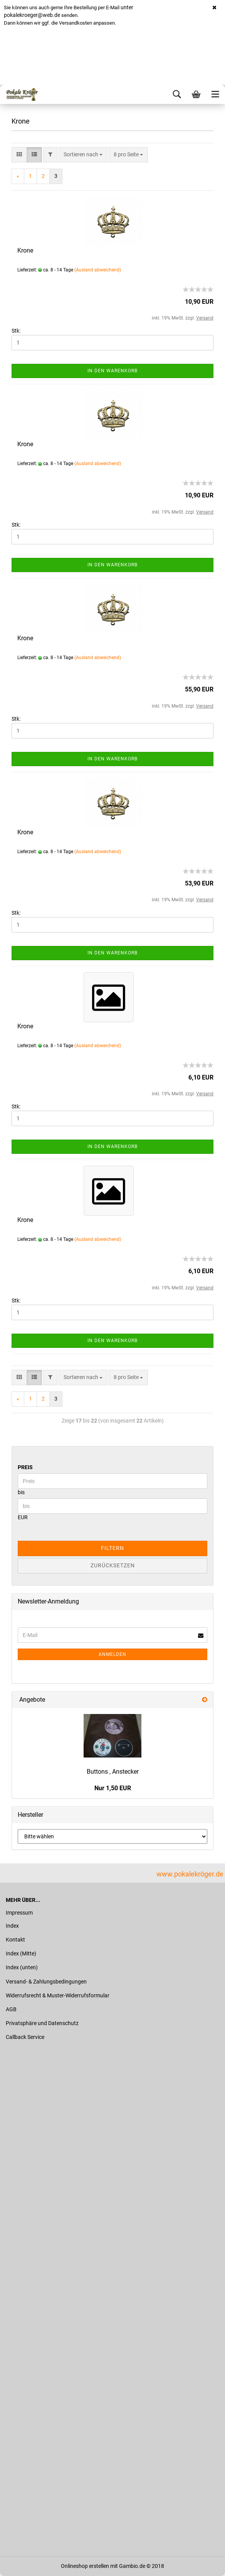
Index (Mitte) (21, 1953)
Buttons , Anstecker (113, 1771)
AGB (11, 2009)
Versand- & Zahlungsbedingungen (46, 1981)
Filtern (112, 1548)
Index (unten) (22, 1967)
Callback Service (25, 2037)
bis (21, 1492)
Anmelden (112, 1654)
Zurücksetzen (113, 1565)
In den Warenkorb (112, 370)
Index (12, 1926)
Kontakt (15, 1940)
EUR (23, 1517)
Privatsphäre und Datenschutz (42, 2023)
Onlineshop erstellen (85, 2566)
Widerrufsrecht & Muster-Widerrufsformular (57, 1995)
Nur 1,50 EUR (112, 1788)
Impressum (19, 1913)
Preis (25, 1467)
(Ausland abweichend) (97, 270)
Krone (25, 250)
